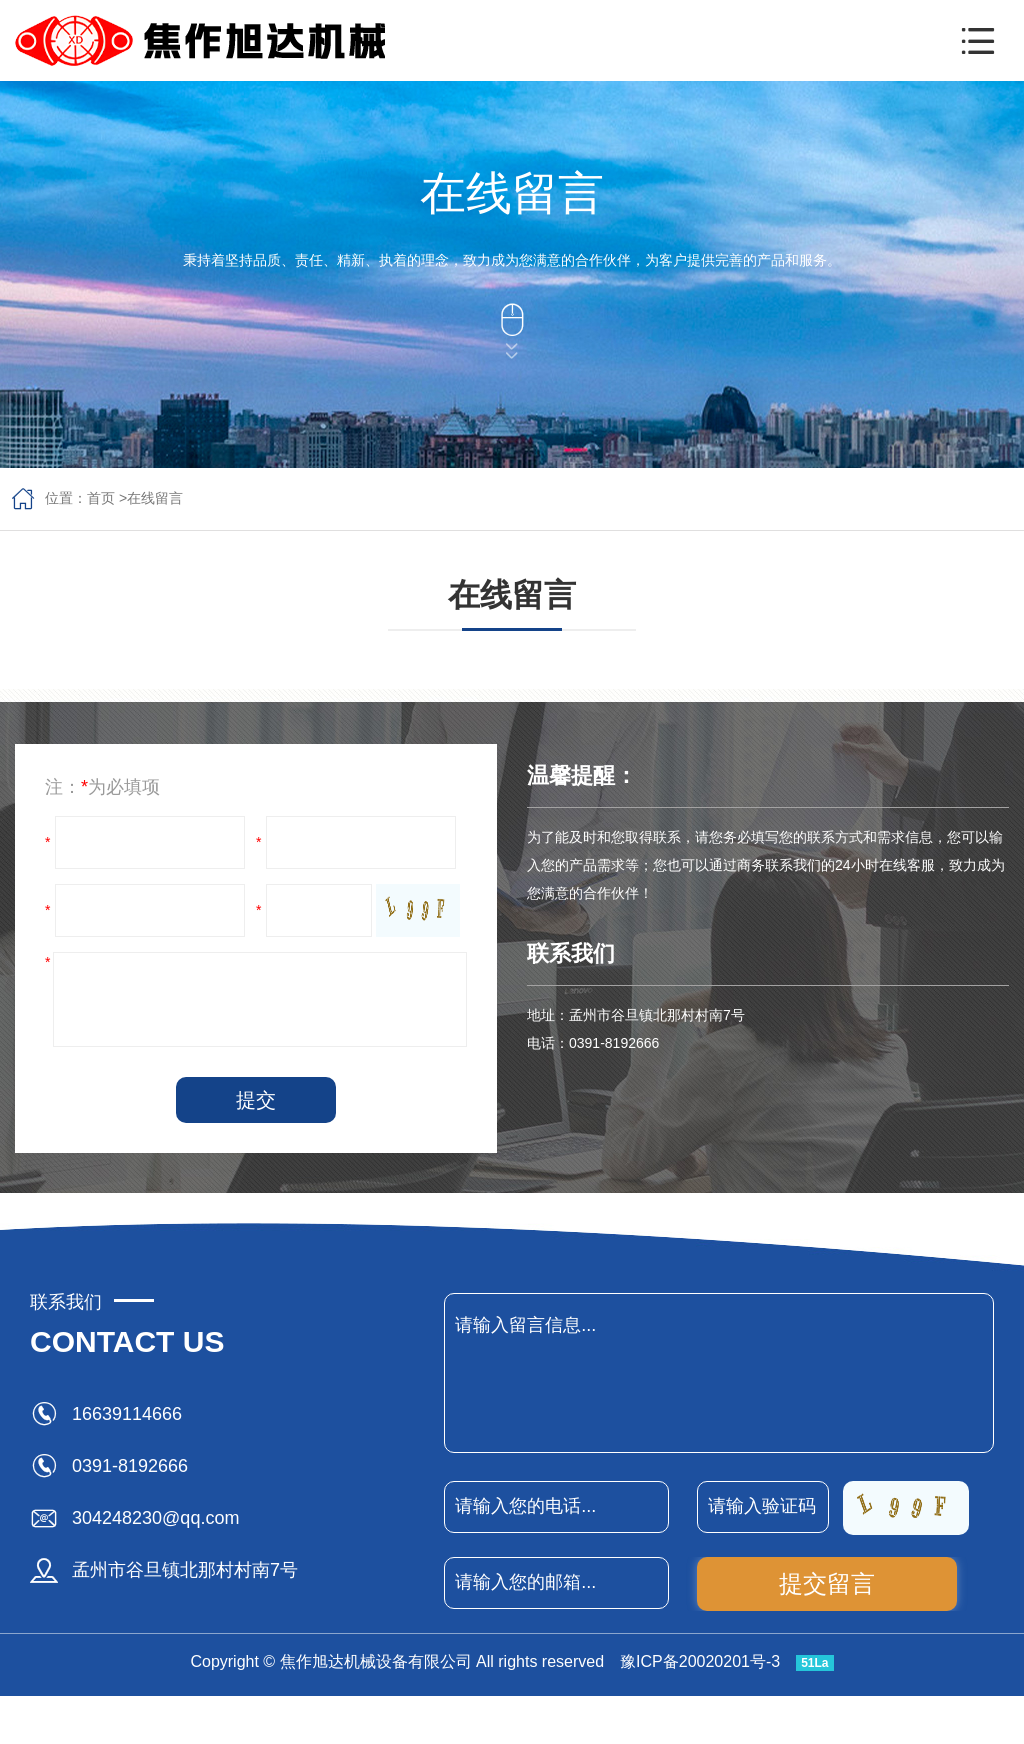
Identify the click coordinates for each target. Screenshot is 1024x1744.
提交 (256, 1100)
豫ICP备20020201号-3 (700, 1661)
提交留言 (827, 1583)
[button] (978, 41)
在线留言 (155, 498)
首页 (101, 498)
